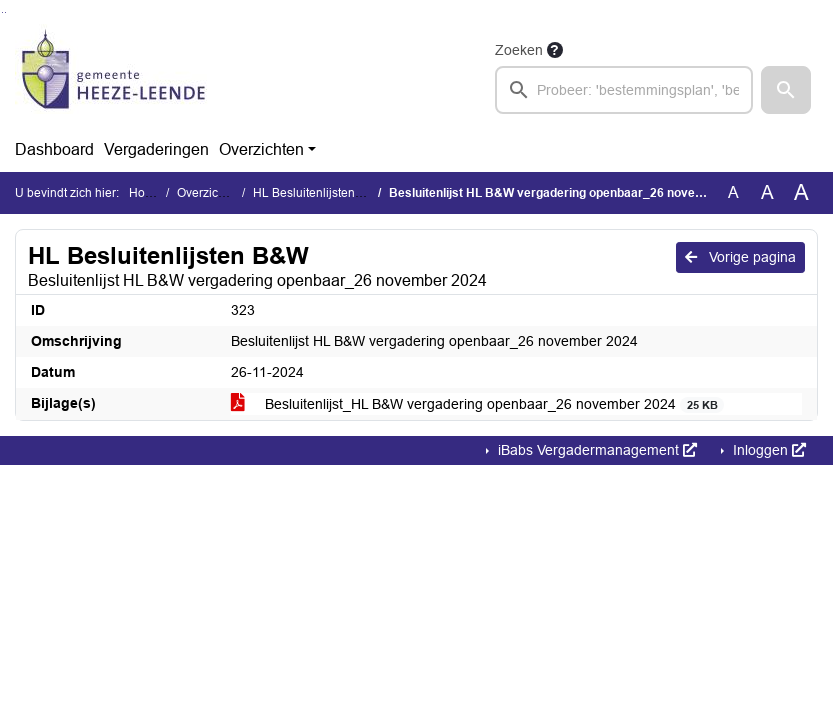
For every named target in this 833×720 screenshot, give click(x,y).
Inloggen (767, 450)
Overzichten (261, 149)
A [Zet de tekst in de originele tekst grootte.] (733, 192)
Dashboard (54, 149)
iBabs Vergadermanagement (595, 450)
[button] (786, 90)
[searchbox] (624, 90)
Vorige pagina (740, 257)
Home (145, 193)
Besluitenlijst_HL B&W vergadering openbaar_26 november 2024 (477, 404)
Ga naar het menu (5, 12)
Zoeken (519, 50)
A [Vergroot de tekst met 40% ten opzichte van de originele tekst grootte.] (801, 193)
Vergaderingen (156, 149)
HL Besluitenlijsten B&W (319, 193)
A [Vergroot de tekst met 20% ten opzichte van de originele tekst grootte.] (767, 192)
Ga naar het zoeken (2, 12)
